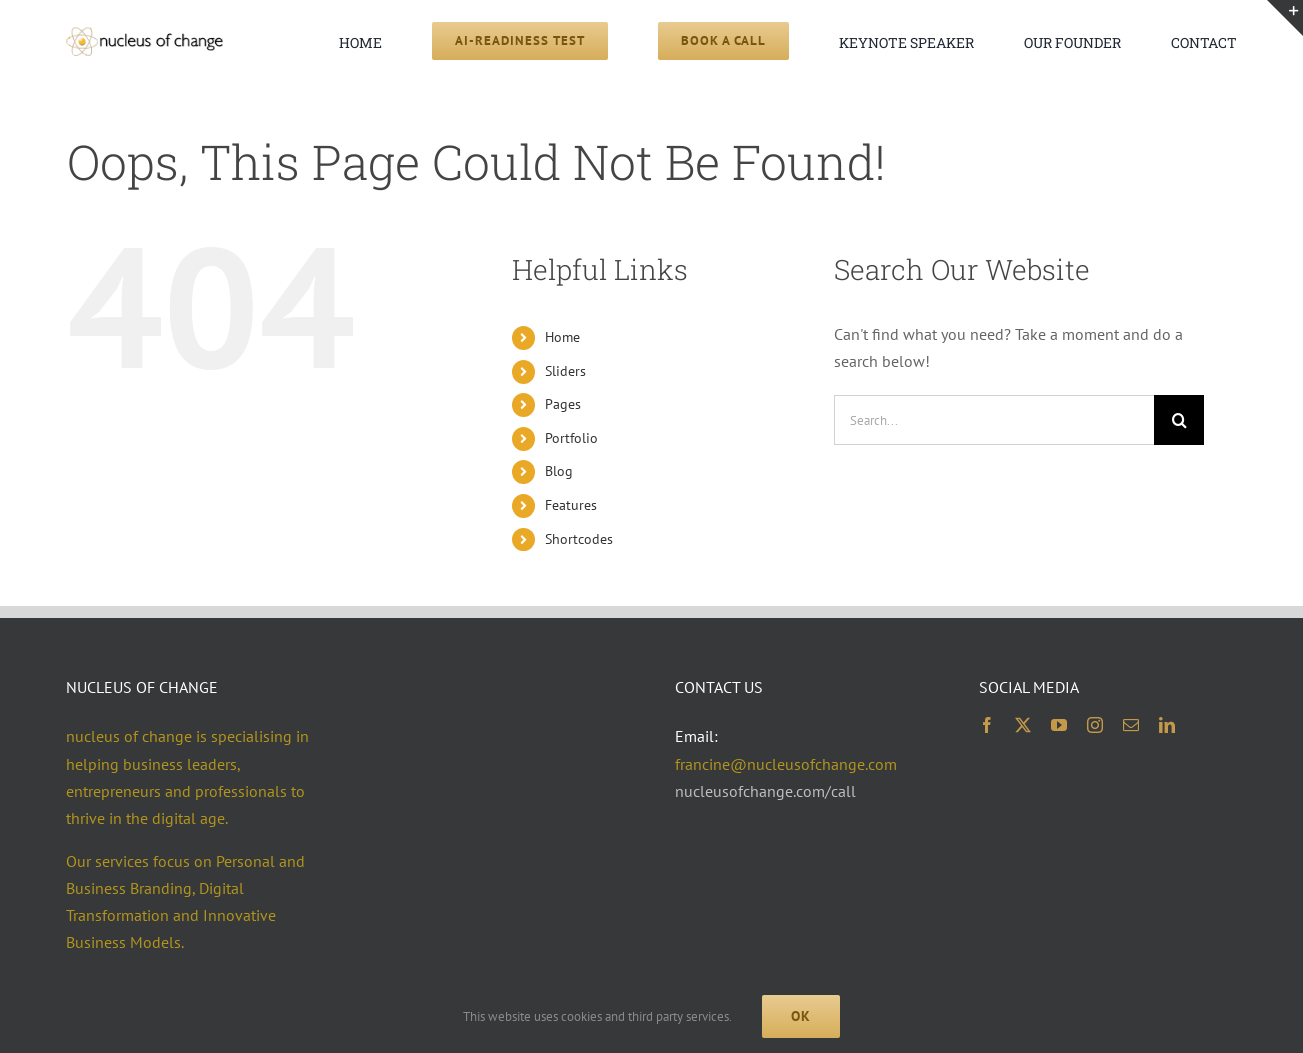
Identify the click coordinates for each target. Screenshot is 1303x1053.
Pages (563, 404)
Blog (559, 471)
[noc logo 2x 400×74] (144, 35)
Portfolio (571, 438)
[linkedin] (1167, 725)
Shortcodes (579, 539)
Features (571, 505)
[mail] (1131, 725)
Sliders (565, 371)
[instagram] (1095, 725)
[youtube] (1059, 725)
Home (562, 337)
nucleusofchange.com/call (765, 791)
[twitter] (1023, 725)
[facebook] (987, 725)
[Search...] (994, 420)
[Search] (1179, 420)
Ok (801, 1016)
